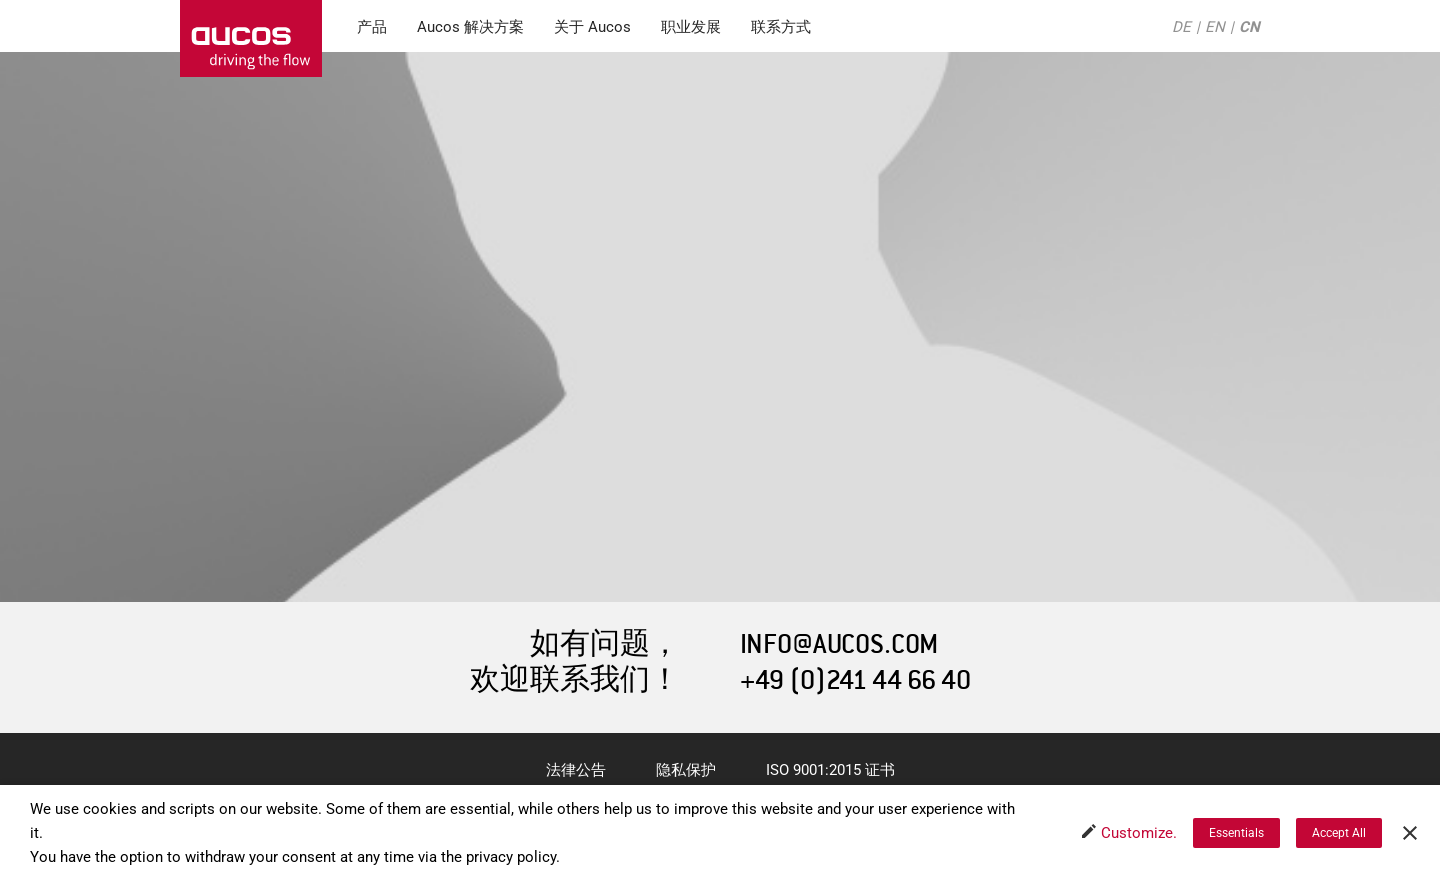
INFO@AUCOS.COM (839, 644)
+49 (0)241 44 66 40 (855, 680)
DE (1181, 27)
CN (1249, 27)
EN (1215, 27)
